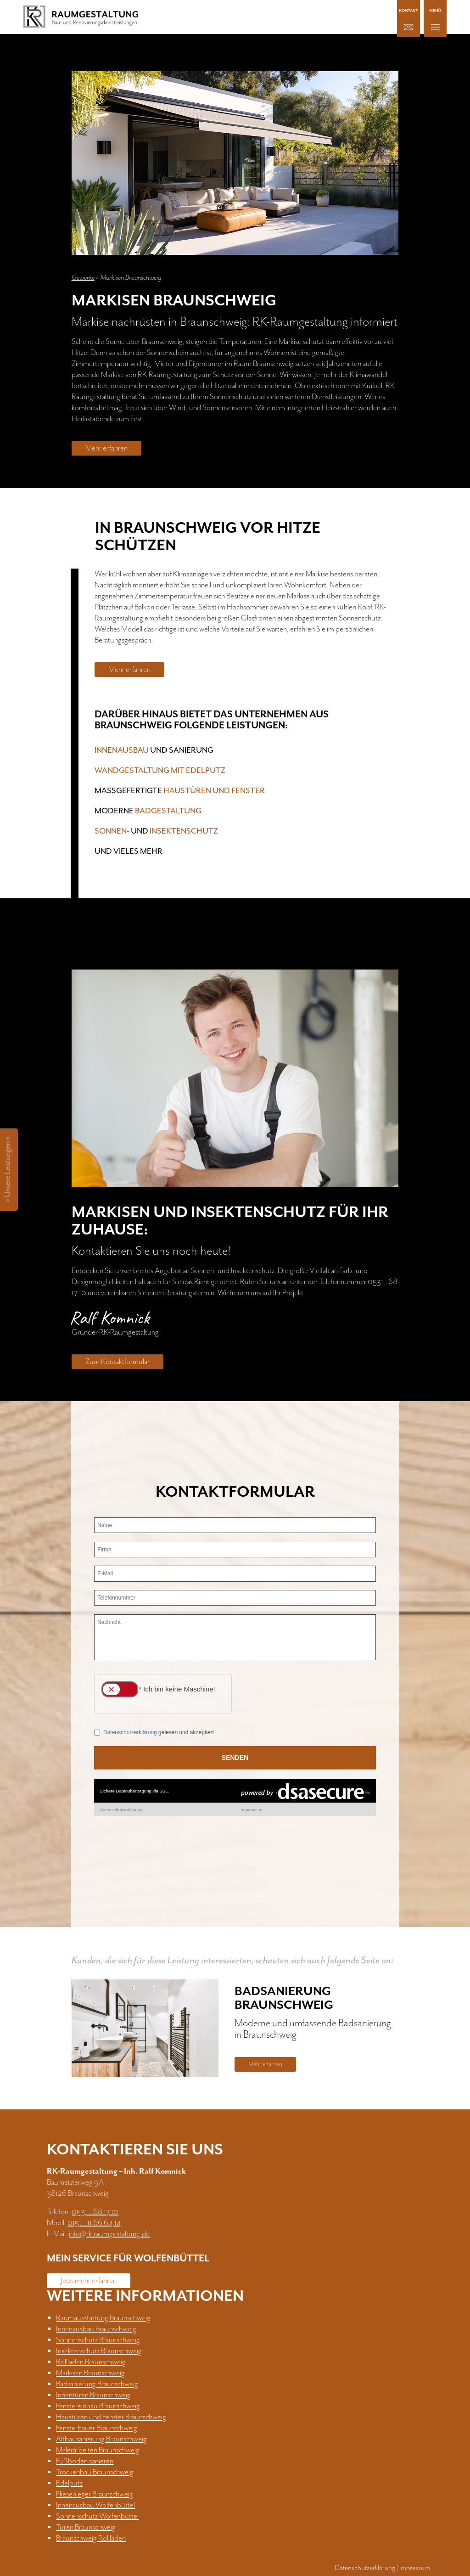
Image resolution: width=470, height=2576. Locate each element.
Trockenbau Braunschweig (95, 2472)
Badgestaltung (168, 811)
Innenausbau (122, 750)
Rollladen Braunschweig (91, 2362)
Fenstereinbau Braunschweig (98, 2406)
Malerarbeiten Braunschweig (98, 2450)
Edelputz (69, 2483)
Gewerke (83, 277)
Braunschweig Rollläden (91, 2538)
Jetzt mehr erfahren (89, 2280)
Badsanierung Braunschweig (97, 2384)
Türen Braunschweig (86, 2527)
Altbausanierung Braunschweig (101, 2439)
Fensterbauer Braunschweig (96, 2428)
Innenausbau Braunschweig (96, 2329)
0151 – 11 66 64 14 (94, 2222)
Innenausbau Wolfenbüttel (95, 2505)
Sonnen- (112, 831)
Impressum (414, 2568)
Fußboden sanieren (84, 2461)
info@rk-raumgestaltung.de (109, 2233)
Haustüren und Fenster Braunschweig (111, 2417)
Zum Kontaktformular (117, 1361)
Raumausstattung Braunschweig (103, 2317)
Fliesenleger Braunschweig (94, 2494)
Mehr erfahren (106, 448)
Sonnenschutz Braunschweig (98, 2340)
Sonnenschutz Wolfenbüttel (97, 2516)
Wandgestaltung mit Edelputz (160, 770)
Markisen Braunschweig (90, 2373)
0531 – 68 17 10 (95, 2211)
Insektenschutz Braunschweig (99, 2351)
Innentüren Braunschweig (93, 2395)
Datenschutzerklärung (365, 2568)
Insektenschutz (184, 831)
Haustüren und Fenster (214, 790)
